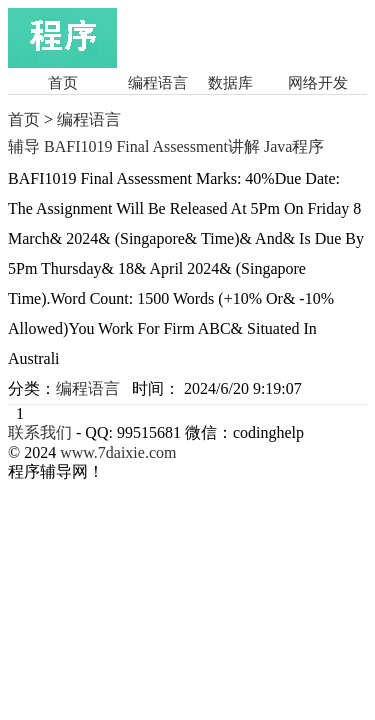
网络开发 (318, 83)
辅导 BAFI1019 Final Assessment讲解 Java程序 (166, 147)
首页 (63, 83)
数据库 (230, 83)
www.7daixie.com (118, 452)
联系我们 (40, 432)
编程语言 (158, 83)
